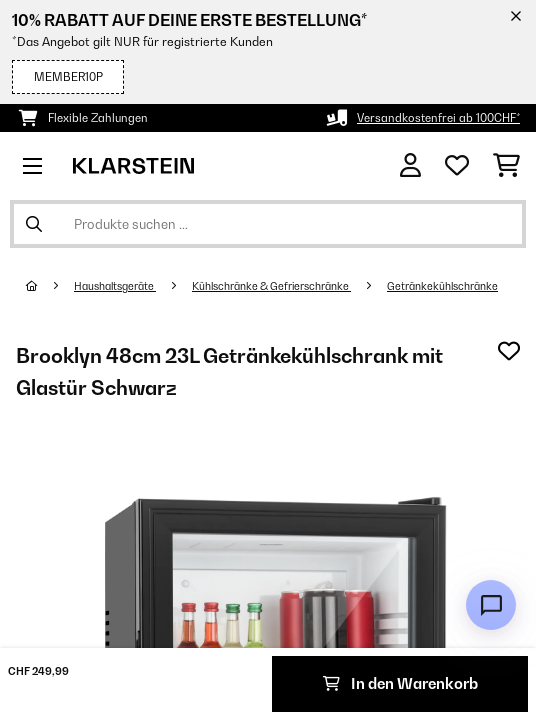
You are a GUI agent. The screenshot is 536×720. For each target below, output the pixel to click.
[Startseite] (50, 286)
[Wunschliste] (457, 166)
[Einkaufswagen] (506, 166)
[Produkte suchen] (268, 224)
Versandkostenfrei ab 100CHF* (438, 118)
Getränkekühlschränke (442, 286)
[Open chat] (491, 605)
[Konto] (410, 165)
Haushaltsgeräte (115, 286)
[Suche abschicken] (34, 224)
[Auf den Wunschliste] (509, 351)
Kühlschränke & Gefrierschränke (271, 286)
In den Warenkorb (400, 683)
